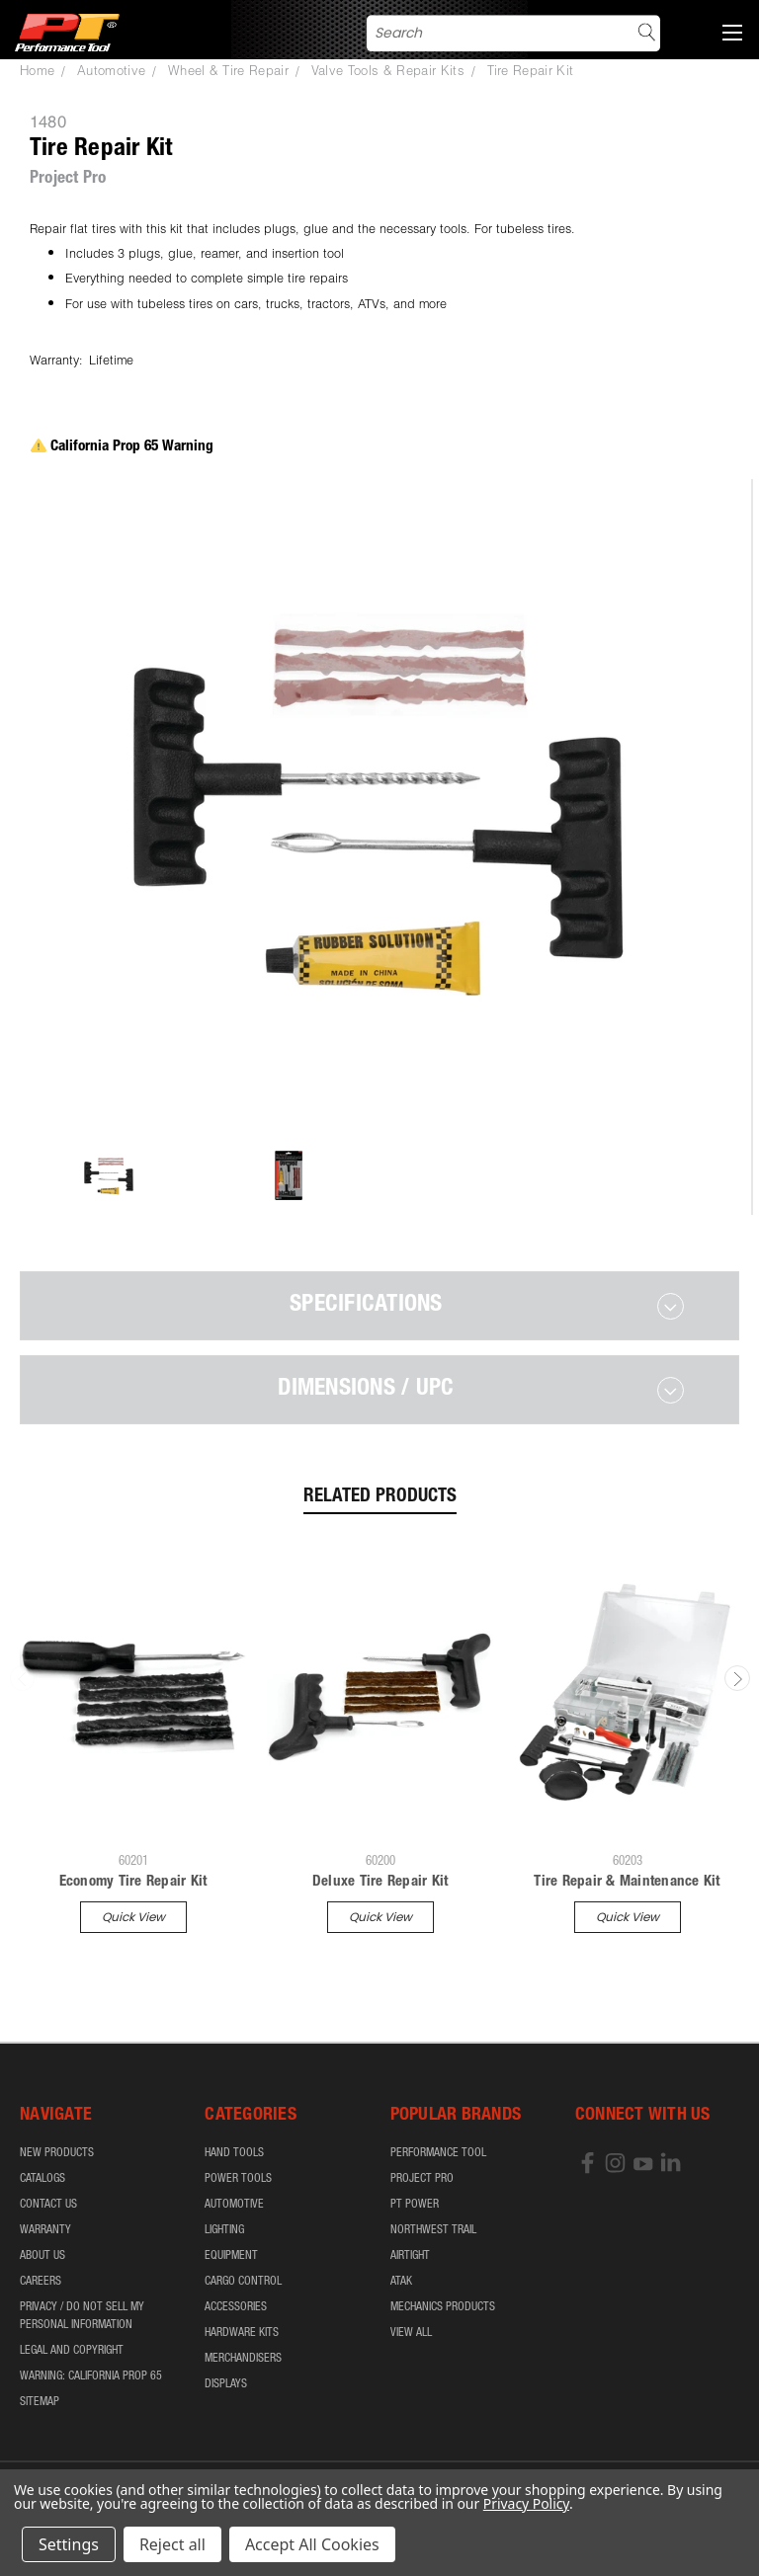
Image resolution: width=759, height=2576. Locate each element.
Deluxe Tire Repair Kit (380, 1882)
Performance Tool (438, 2153)
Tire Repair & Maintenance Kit (626, 1882)
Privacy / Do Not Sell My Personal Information (82, 2316)
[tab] (379, 1305)
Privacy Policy (526, 2503)
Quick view (133, 1916)
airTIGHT (410, 2256)
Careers (40, 2282)
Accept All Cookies (312, 2544)
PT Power (414, 2205)
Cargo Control (243, 2282)
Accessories (236, 2307)
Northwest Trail (433, 2230)
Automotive (234, 2205)
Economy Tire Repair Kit (133, 1882)
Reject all (172, 2544)
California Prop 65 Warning (121, 447)
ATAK (401, 2282)
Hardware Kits (242, 2333)
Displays (226, 2384)
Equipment (231, 2256)
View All (411, 2333)
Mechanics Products (442, 2307)
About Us (42, 2256)
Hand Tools (234, 2153)
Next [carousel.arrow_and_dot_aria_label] (737, 1678)
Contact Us (48, 2205)
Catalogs (42, 2179)
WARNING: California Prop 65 (91, 2376)
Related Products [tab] (380, 1497)
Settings (69, 2544)
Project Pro (422, 2179)
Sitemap (39, 2402)
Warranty (45, 2230)
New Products (57, 2153)
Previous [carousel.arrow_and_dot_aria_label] (23, 1678)
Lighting (224, 2230)
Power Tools (238, 2179)
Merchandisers (243, 2359)
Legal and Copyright (72, 2351)
